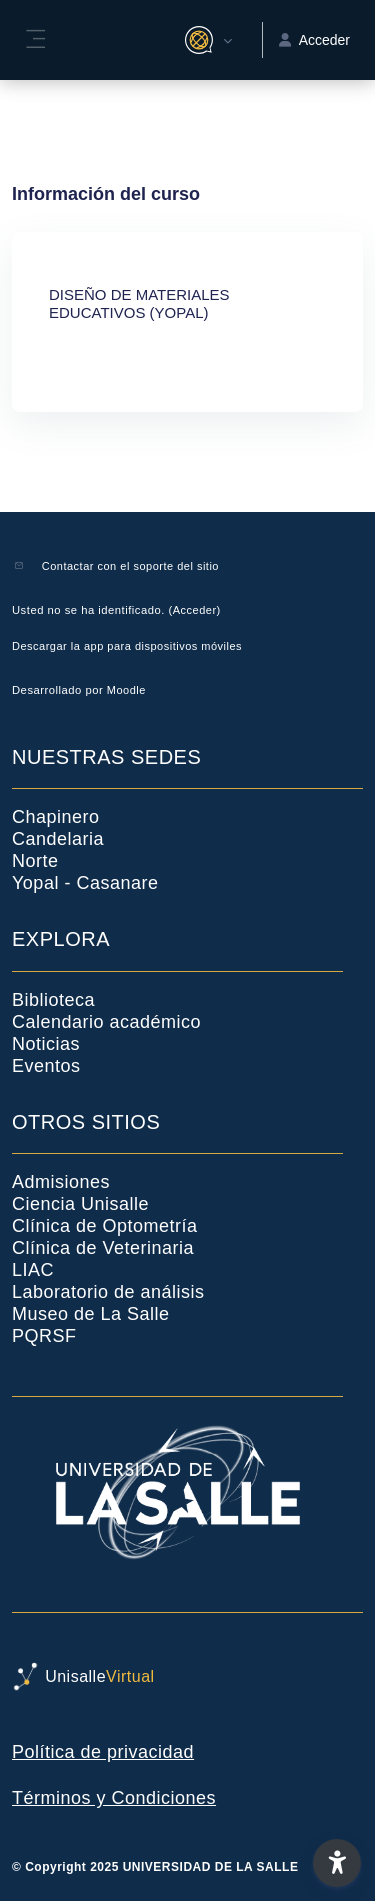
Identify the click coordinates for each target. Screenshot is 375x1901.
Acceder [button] (314, 40)
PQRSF (44, 1336)
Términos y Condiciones (114, 1798)
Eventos (46, 1066)
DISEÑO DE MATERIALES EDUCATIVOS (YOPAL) (139, 303)
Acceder (195, 610)
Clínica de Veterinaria (103, 1248)
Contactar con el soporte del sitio (130, 566)
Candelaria (58, 839)
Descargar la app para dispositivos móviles (127, 646)
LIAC (33, 1270)
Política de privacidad (103, 1752)
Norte (35, 861)
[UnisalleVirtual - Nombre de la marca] (187, 1677)
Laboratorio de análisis (108, 1292)
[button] (205, 40)
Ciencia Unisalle (80, 1204)
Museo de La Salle (91, 1314)
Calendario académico (106, 1022)
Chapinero (56, 817)
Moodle (126, 690)
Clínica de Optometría (105, 1226)
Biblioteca (53, 1000)
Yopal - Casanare (85, 883)
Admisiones (61, 1182)
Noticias (46, 1044)
